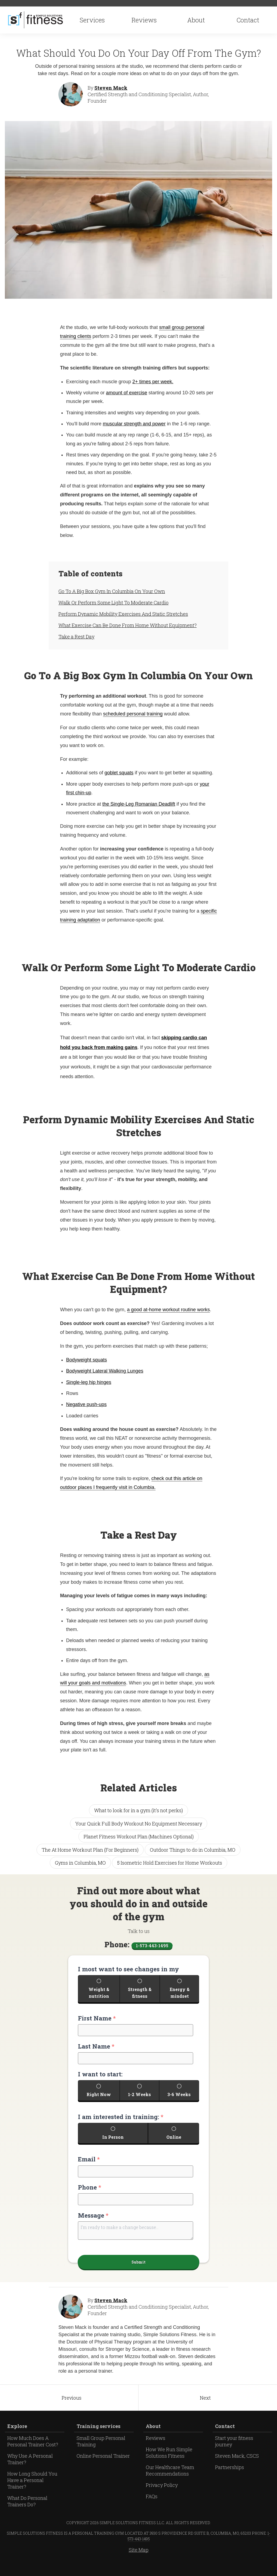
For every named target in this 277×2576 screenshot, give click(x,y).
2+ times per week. (152, 383)
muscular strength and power (134, 425)
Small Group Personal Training (101, 2454)
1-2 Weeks (139, 2101)
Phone (89, 2196)
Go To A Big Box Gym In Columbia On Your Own (111, 593)
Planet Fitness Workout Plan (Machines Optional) (139, 1838)
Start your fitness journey (234, 2454)
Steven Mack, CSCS (237, 2469)
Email (89, 2168)
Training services (98, 2439)
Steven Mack (110, 89)
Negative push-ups (86, 1406)
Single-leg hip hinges (88, 1384)
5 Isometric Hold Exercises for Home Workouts (169, 1865)
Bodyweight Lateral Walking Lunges (104, 1373)
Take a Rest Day (76, 638)
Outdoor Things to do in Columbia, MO (192, 1851)
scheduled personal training (133, 716)
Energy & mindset (179, 1996)
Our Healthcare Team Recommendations (170, 2483)
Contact (248, 21)
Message (93, 2224)
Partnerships (229, 2480)
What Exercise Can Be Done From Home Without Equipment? (127, 627)
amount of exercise (126, 394)
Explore (17, 2439)
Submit (139, 2274)
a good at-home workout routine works (168, 1311)
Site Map (139, 2563)
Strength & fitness (140, 1996)
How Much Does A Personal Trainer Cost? (32, 2454)
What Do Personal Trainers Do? (27, 2514)
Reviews (144, 21)
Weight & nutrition (99, 1996)
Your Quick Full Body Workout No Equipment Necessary (138, 1825)
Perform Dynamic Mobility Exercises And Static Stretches (123, 616)
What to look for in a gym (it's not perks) (138, 1812)
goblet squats (118, 775)
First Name (97, 2023)
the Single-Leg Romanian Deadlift (138, 806)
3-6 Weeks (179, 2101)
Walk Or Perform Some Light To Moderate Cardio (113, 604)
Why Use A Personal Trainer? (30, 2472)
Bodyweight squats (86, 1361)
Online (174, 2145)
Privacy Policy (162, 2498)
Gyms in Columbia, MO (80, 1865)
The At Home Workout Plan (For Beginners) (90, 1851)
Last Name (96, 2050)
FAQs (151, 2509)
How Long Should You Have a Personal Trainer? (32, 2493)
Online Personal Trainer (103, 2469)
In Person (112, 2145)
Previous (71, 2411)
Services (92, 21)
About (196, 21)
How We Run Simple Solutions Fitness (169, 2465)
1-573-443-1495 (152, 1947)
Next (205, 2411)
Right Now (98, 2101)
